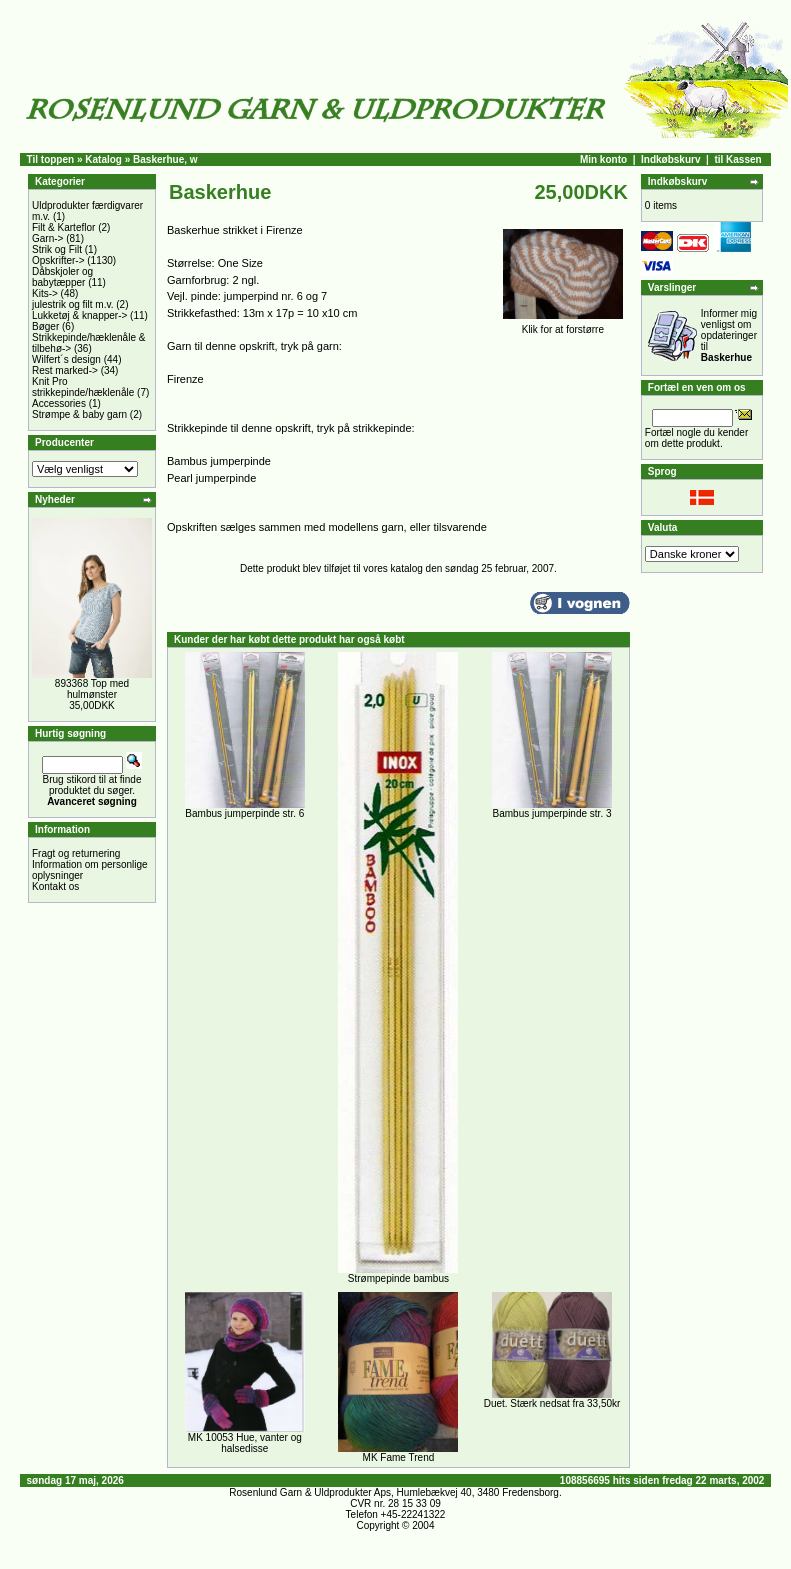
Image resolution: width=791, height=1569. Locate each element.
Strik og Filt (57, 249)
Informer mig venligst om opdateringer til (729, 335)
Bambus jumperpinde (219, 461)
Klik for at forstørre (563, 325)
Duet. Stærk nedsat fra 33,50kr (552, 1403)
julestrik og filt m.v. (73, 304)
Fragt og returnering (76, 853)
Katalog (103, 159)
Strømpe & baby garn (79, 414)
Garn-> (47, 238)
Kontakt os (55, 886)
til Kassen (737, 159)
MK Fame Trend (399, 1457)
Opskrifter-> (58, 260)
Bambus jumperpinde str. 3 (552, 813)
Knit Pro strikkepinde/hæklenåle (83, 387)
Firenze (185, 379)
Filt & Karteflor (63, 227)
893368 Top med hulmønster (92, 689)
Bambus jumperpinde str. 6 (244, 813)
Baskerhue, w (165, 159)
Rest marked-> (65, 370)
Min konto (603, 159)
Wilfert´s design (66, 359)
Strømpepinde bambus (398, 1278)
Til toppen (51, 159)
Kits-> (45, 293)
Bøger (45, 326)
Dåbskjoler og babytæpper (62, 277)
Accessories (59, 403)
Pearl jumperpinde (211, 478)
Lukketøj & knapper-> (79, 315)
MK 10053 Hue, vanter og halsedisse (245, 1443)
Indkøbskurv (670, 159)
